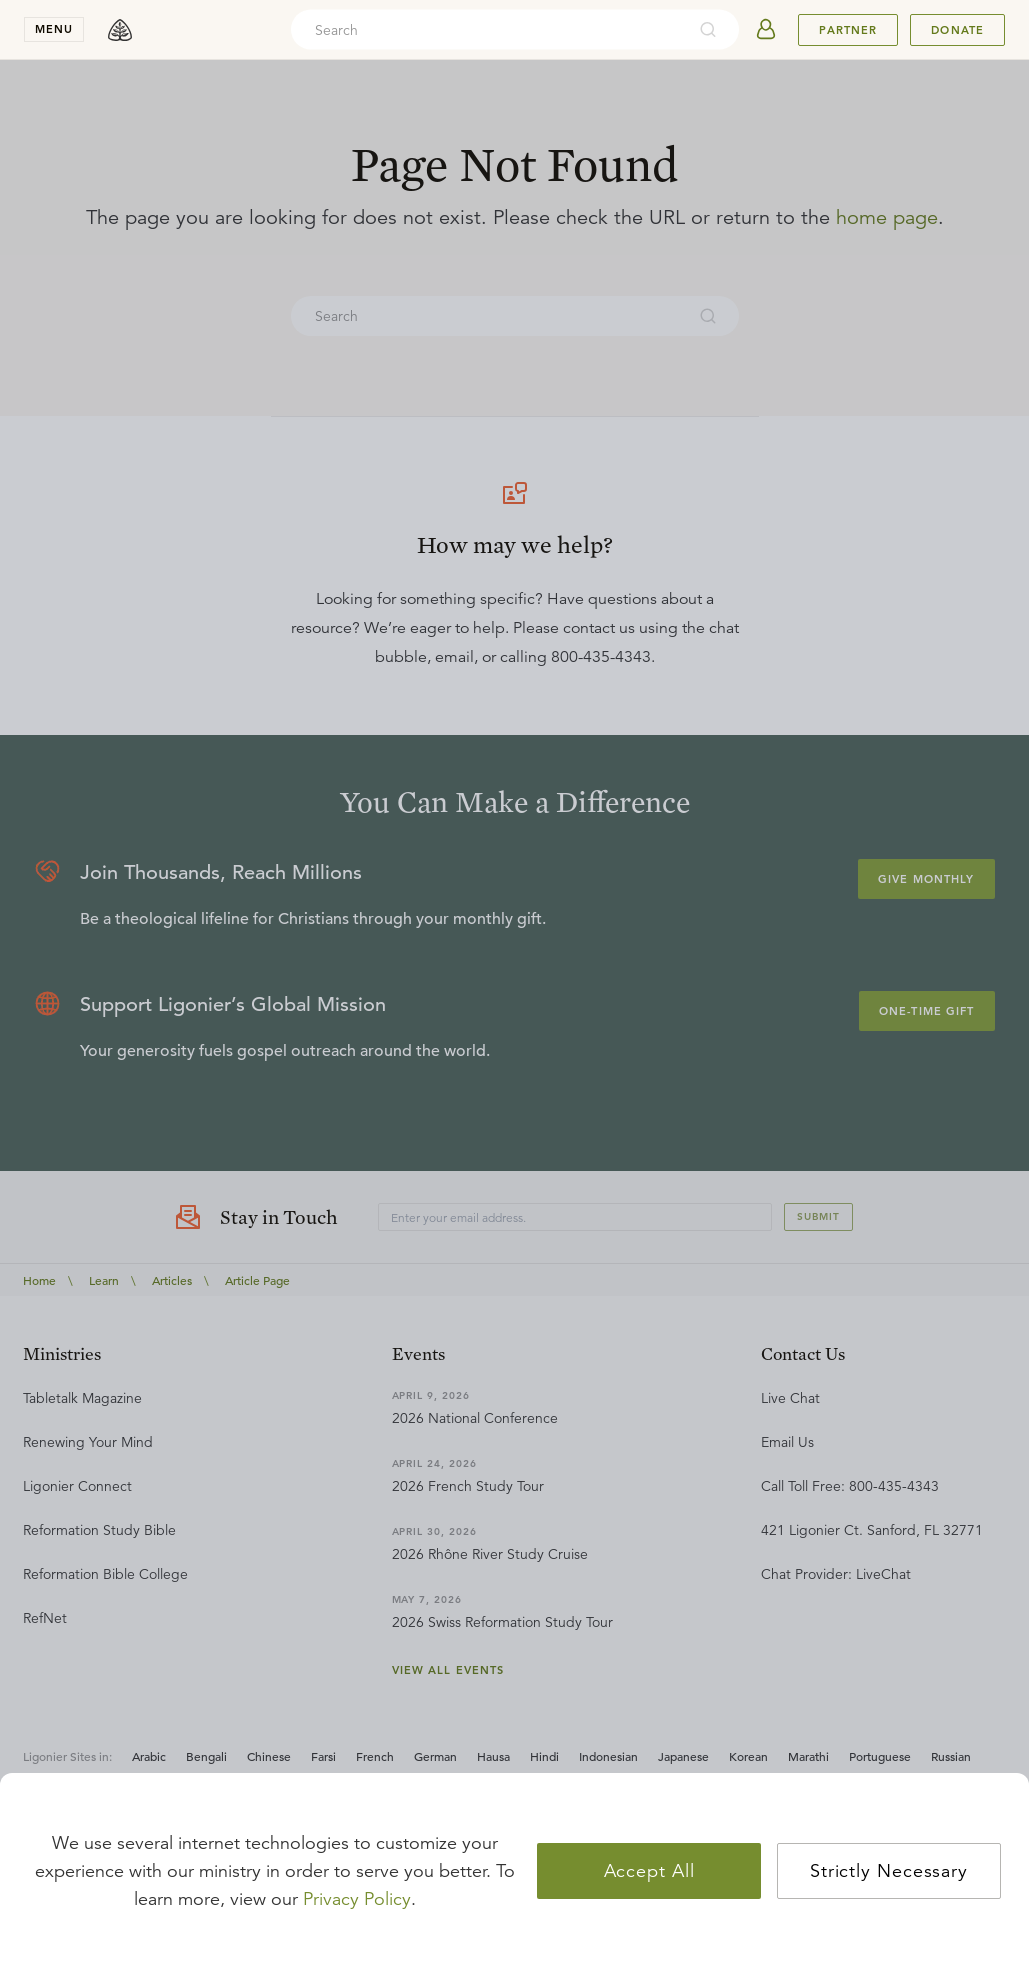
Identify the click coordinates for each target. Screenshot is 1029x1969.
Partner (848, 30)
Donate (957, 30)
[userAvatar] (766, 30)
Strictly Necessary (889, 1871)
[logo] (120, 30)
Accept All (649, 1871)
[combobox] (488, 30)
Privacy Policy (357, 1899)
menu (54, 29)
